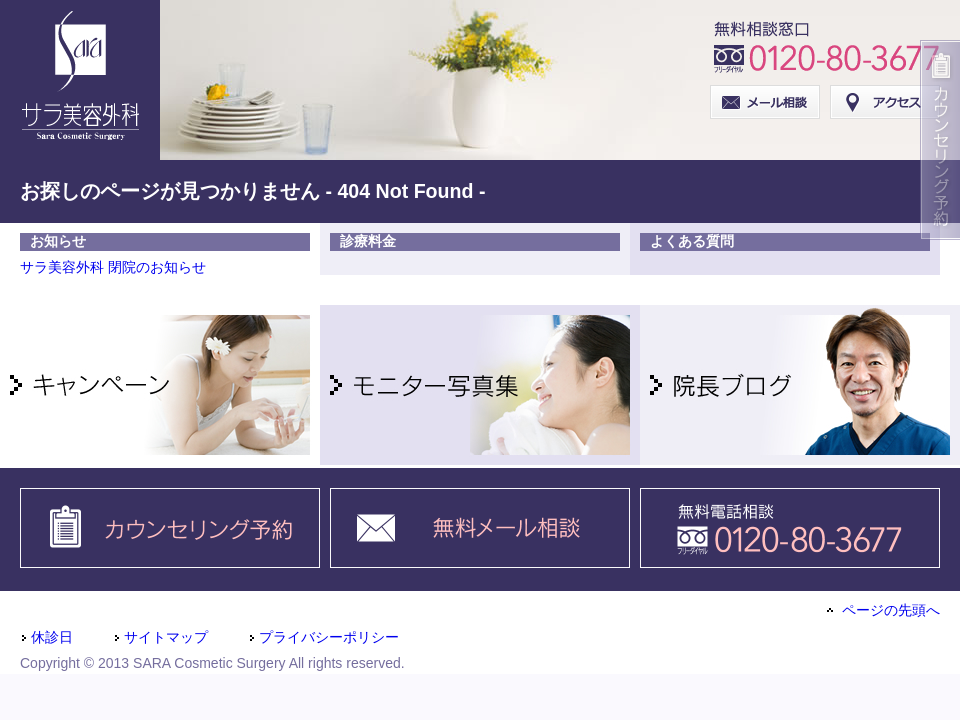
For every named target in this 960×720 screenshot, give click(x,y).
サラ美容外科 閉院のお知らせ (113, 267)
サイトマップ (160, 637)
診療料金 (368, 241)
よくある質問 (692, 241)
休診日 (46, 637)
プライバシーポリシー (323, 637)
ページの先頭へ (883, 610)
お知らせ (58, 241)
